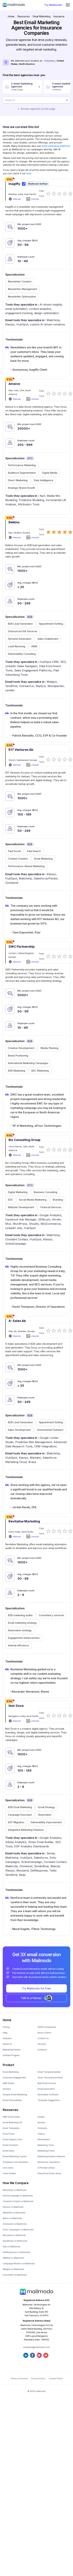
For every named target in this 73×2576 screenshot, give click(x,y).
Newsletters (44, 2139)
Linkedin (35, 199)
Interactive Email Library (49, 2173)
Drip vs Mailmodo (11, 2246)
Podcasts (42, 2128)
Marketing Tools (46, 2145)
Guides (41, 2117)
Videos (41, 2134)
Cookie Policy (56, 2378)
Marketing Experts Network (51, 2156)
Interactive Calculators (49, 2162)
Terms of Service (19, 2378)
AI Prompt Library (46, 2167)
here (28, 173)
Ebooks (41, 2122)
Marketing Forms (46, 2150)
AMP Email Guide (11, 2117)
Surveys (7, 2089)
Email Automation (46, 2089)
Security (42, 2044)
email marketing (41, 16)
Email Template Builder (49, 2072)
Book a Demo (44, 2032)
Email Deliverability (12, 2100)
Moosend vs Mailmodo (14, 2235)
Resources (10, 2110)
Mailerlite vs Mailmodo (14, 2212)
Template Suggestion (48, 2100)
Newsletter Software (48, 2094)
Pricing (6, 2027)
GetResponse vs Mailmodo (16, 2252)
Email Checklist (10, 2145)
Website (17, 199)
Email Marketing (11, 2072)
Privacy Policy (38, 2378)
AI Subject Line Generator (15, 2162)
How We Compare (16, 2183)
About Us (7, 2044)
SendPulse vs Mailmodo (15, 2241)
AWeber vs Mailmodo (13, 2258)
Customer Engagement (14, 2077)
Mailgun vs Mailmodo (13, 2269)
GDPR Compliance (47, 2027)
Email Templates (11, 2128)
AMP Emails (8, 2083)
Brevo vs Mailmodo (12, 2218)
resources (24, 16)
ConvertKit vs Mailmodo (15, 2275)
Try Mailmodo (53, 5)
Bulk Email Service (47, 2083)
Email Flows (9, 2134)
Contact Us (43, 2038)
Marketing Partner (12, 2049)
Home (11, 16)
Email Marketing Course (14, 2156)
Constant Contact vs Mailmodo (18, 2201)
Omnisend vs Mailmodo (15, 2224)
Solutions (42, 2049)
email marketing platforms (56, 145)
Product (8, 2065)
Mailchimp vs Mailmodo (14, 2190)
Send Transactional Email (50, 2077)
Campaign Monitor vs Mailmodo (19, 2263)
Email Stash (8, 2150)
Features (7, 2038)
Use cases (8, 2167)
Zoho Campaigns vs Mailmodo (18, 2229)
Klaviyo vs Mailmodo (13, 2207)
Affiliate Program (11, 2055)
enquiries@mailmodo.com (36, 2347)
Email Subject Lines (12, 2139)
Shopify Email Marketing (15, 2094)
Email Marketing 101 (12, 2122)
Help (5, 2032)
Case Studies (9, 2173)
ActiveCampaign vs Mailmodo (18, 2195)
